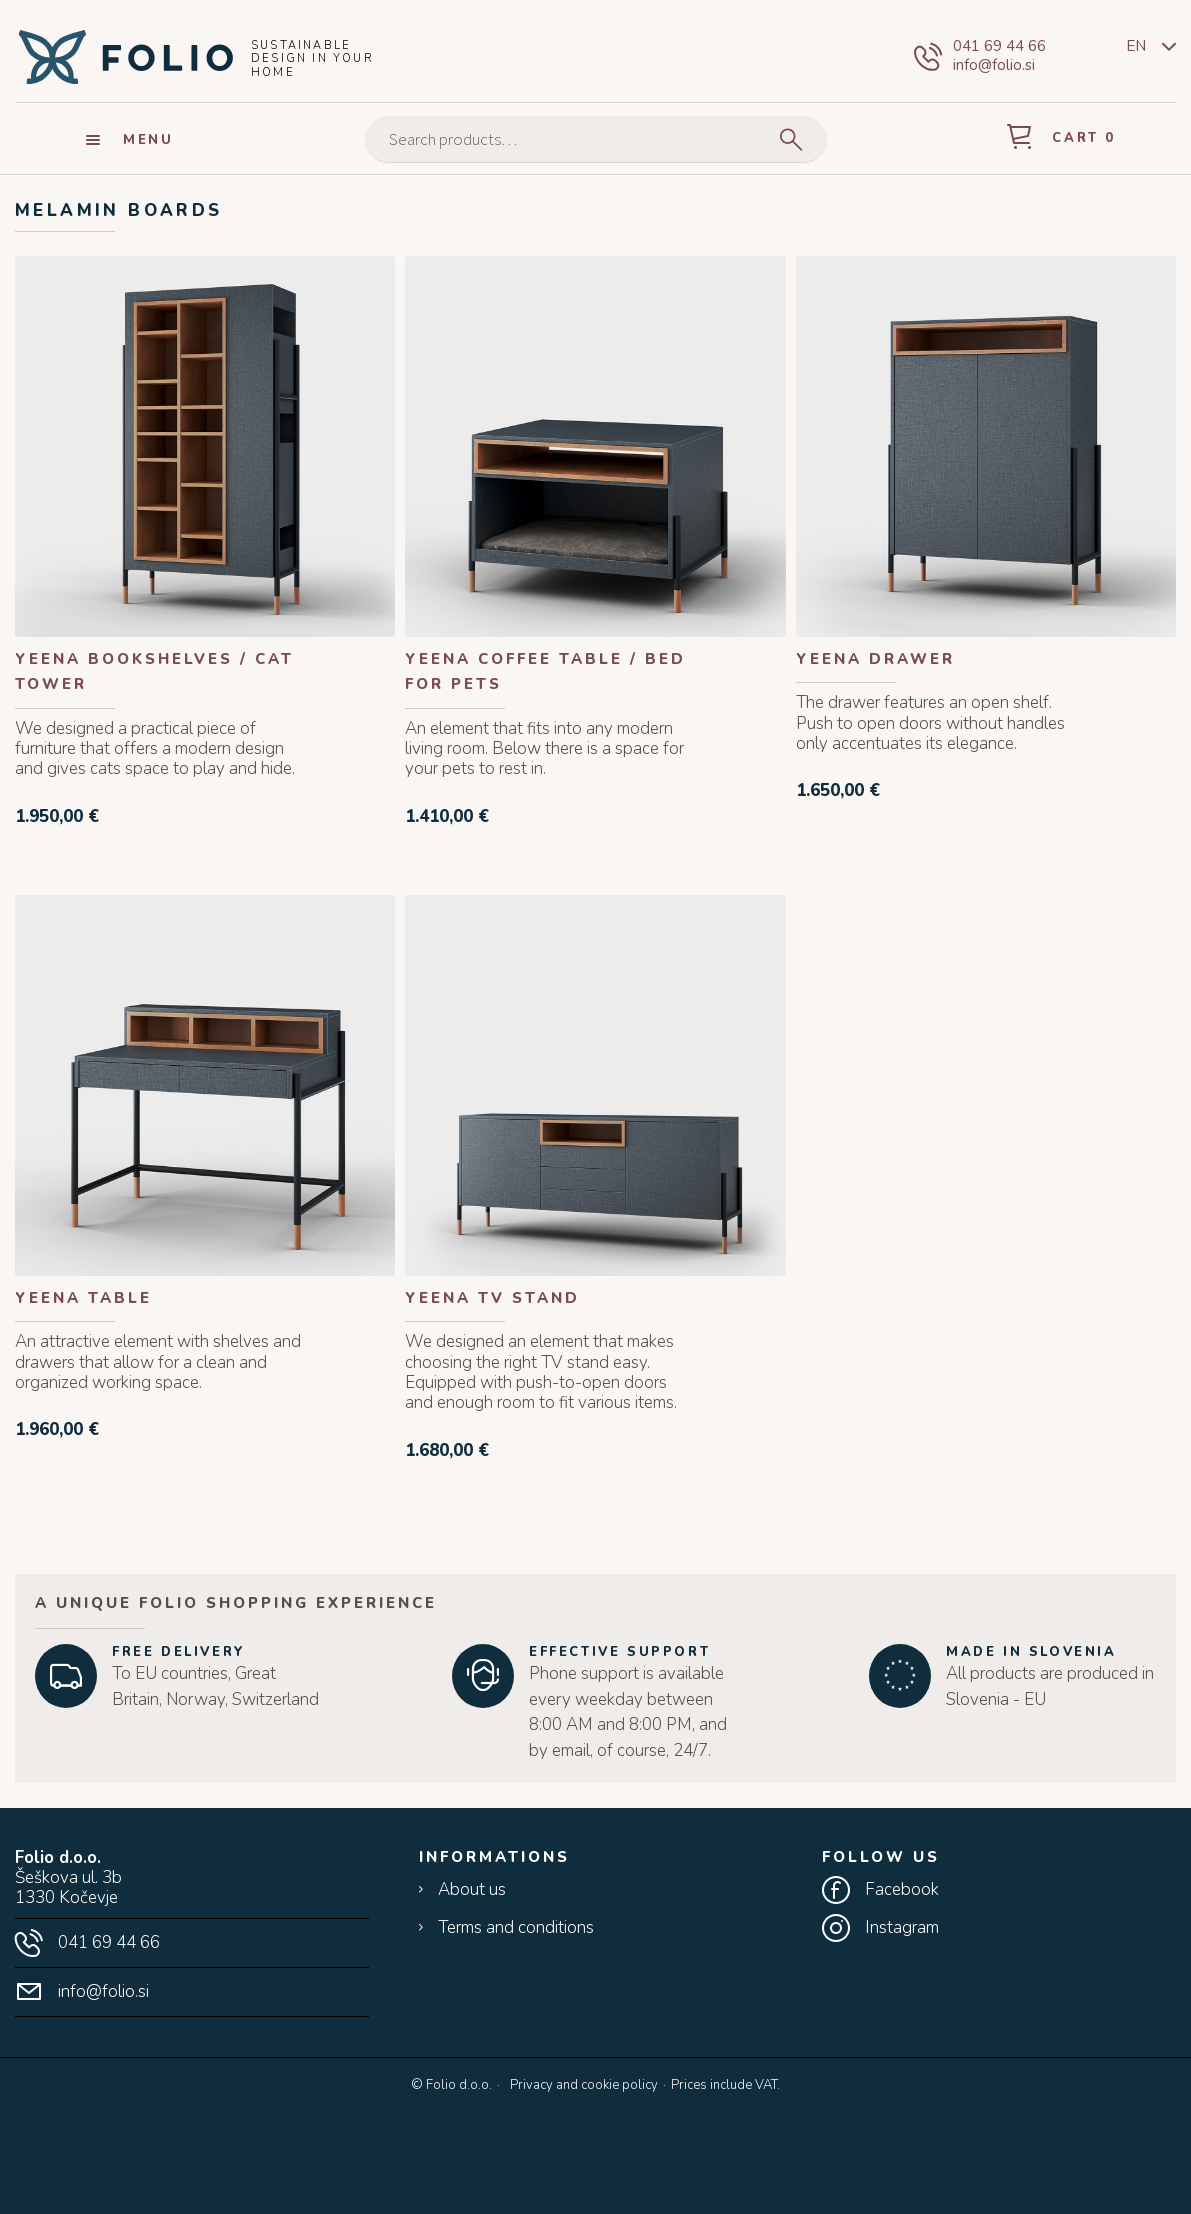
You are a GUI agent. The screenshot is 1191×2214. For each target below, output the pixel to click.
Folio (125, 56)
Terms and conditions (516, 1928)
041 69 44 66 (999, 46)
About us (472, 1890)
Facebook (902, 1890)
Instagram (902, 1928)
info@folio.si (994, 65)
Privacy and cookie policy (584, 2085)
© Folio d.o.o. (451, 2086)
